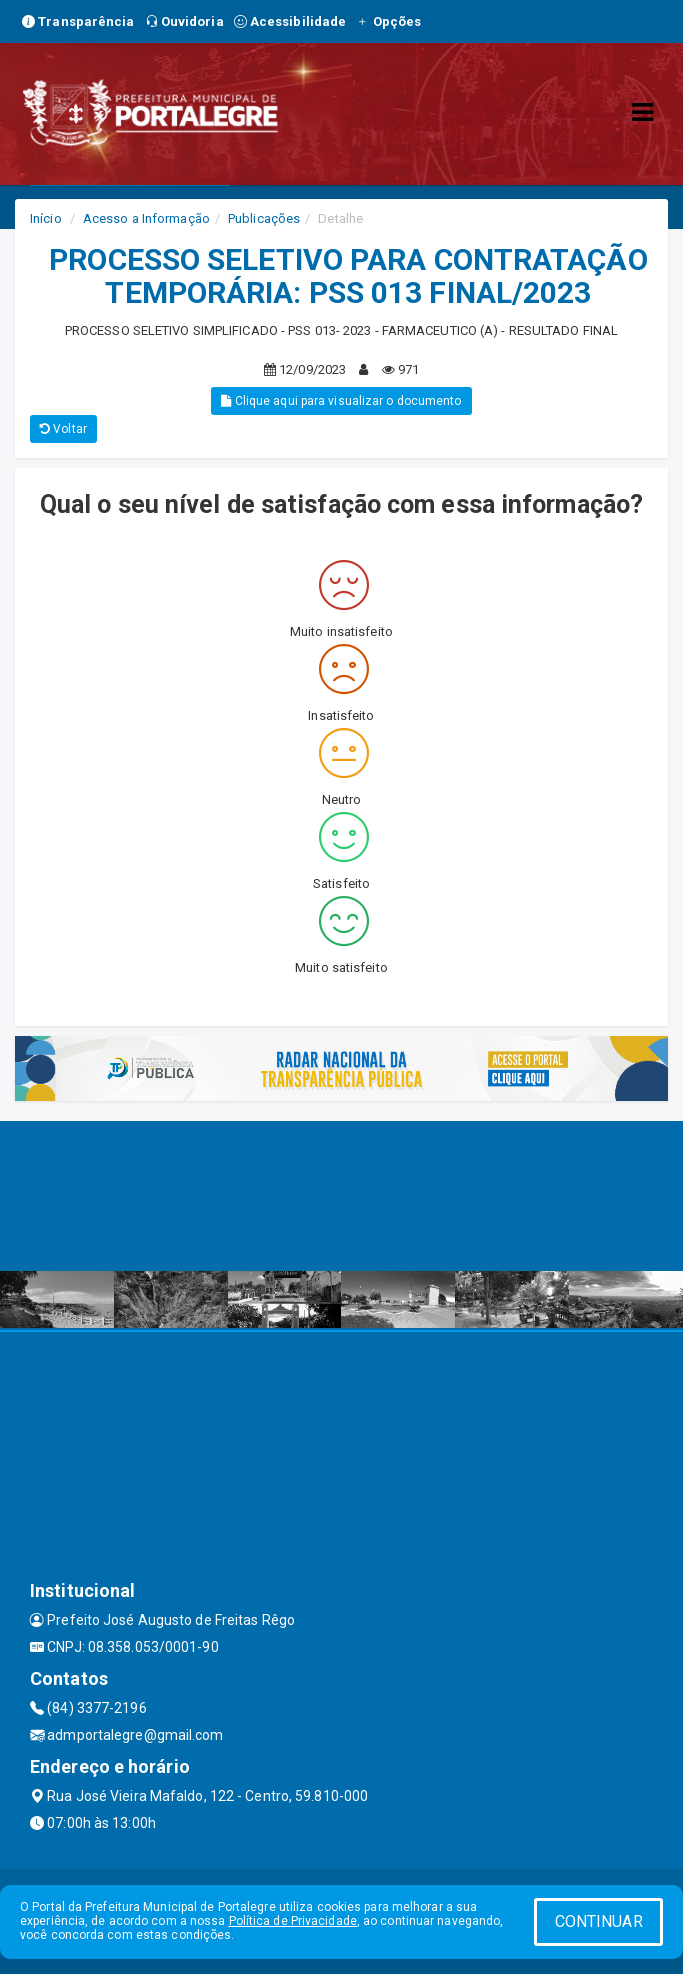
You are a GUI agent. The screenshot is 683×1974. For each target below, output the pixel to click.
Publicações (264, 218)
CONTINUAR (599, 1921)
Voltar (63, 429)
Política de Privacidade (293, 1921)
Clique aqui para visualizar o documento (341, 401)
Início (46, 218)
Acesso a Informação (146, 218)
